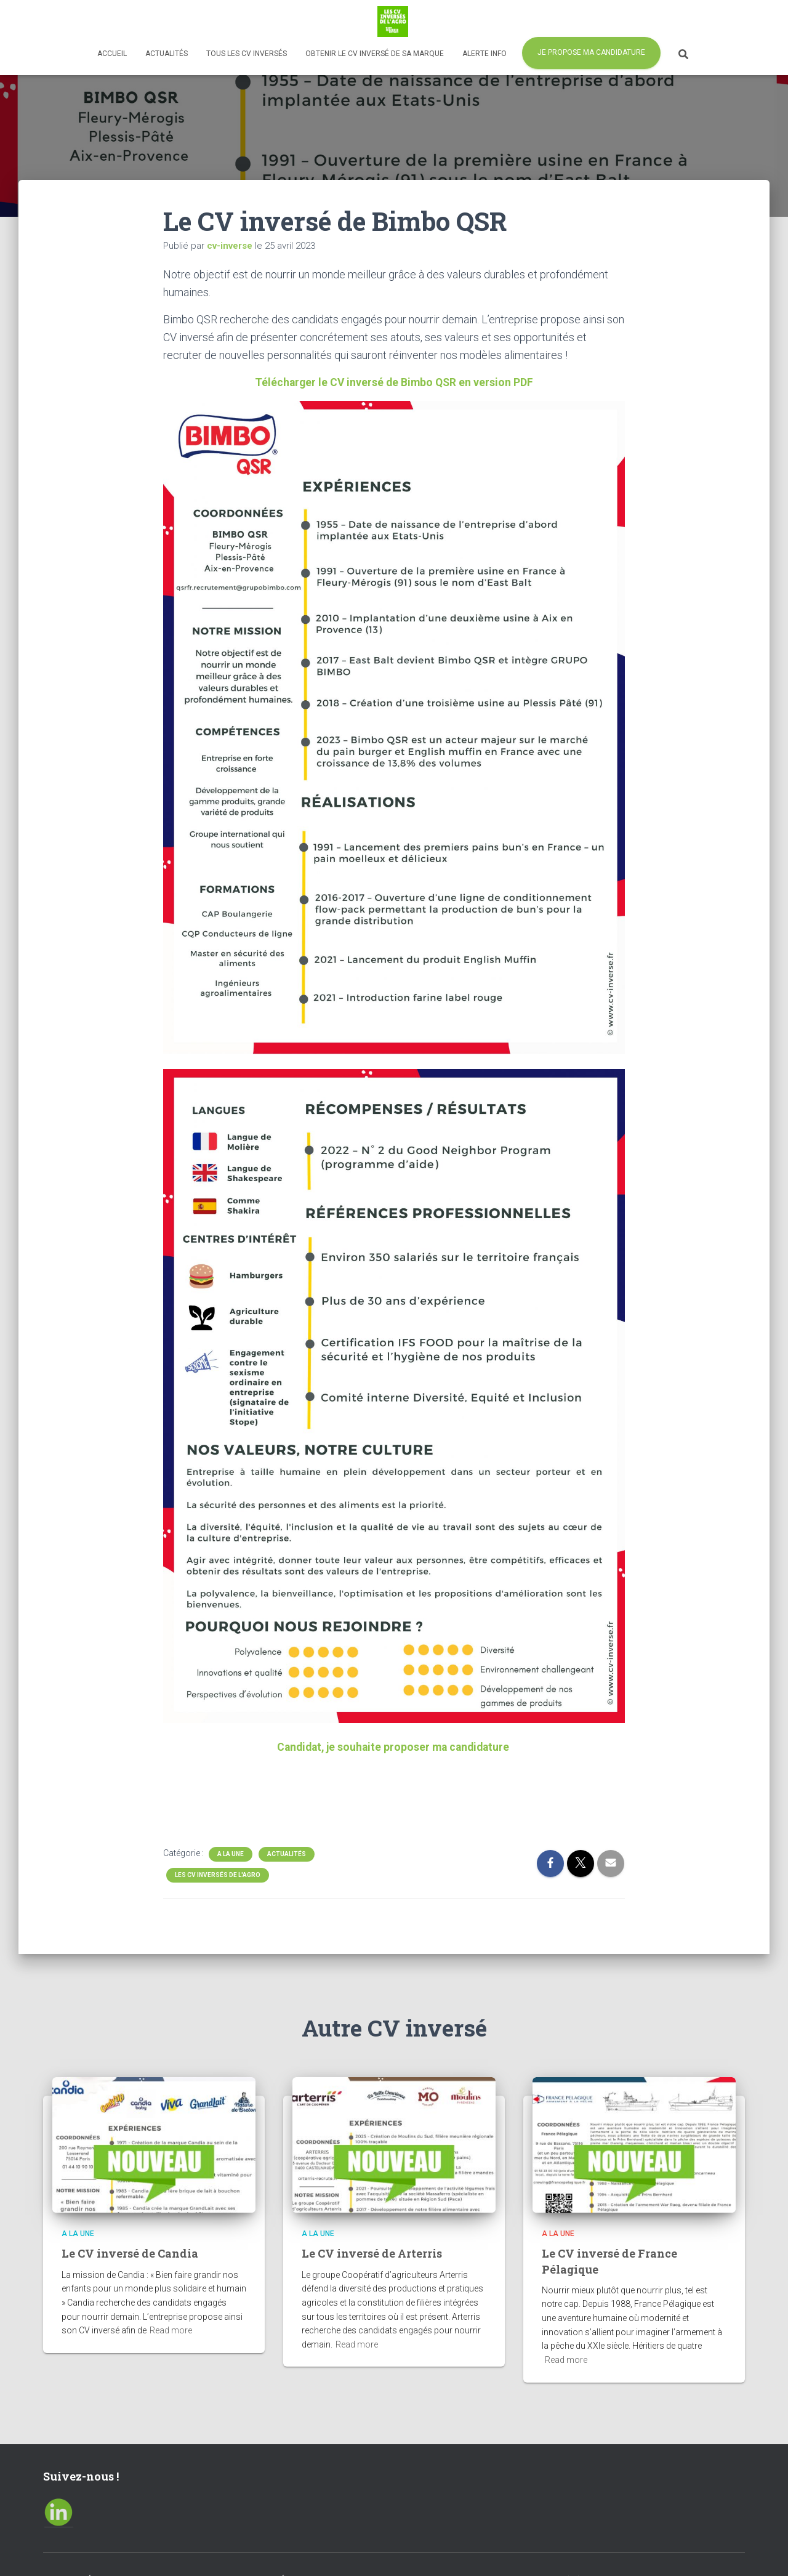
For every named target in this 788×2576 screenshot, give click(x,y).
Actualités (166, 53)
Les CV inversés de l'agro (217, 1874)
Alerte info (484, 53)
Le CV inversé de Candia (130, 2253)
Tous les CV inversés (246, 53)
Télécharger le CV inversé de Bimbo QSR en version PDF (394, 382)
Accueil (112, 53)
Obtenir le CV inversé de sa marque (374, 53)
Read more (171, 2330)
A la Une (230, 1854)
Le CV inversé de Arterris (372, 2253)
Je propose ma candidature (591, 52)
